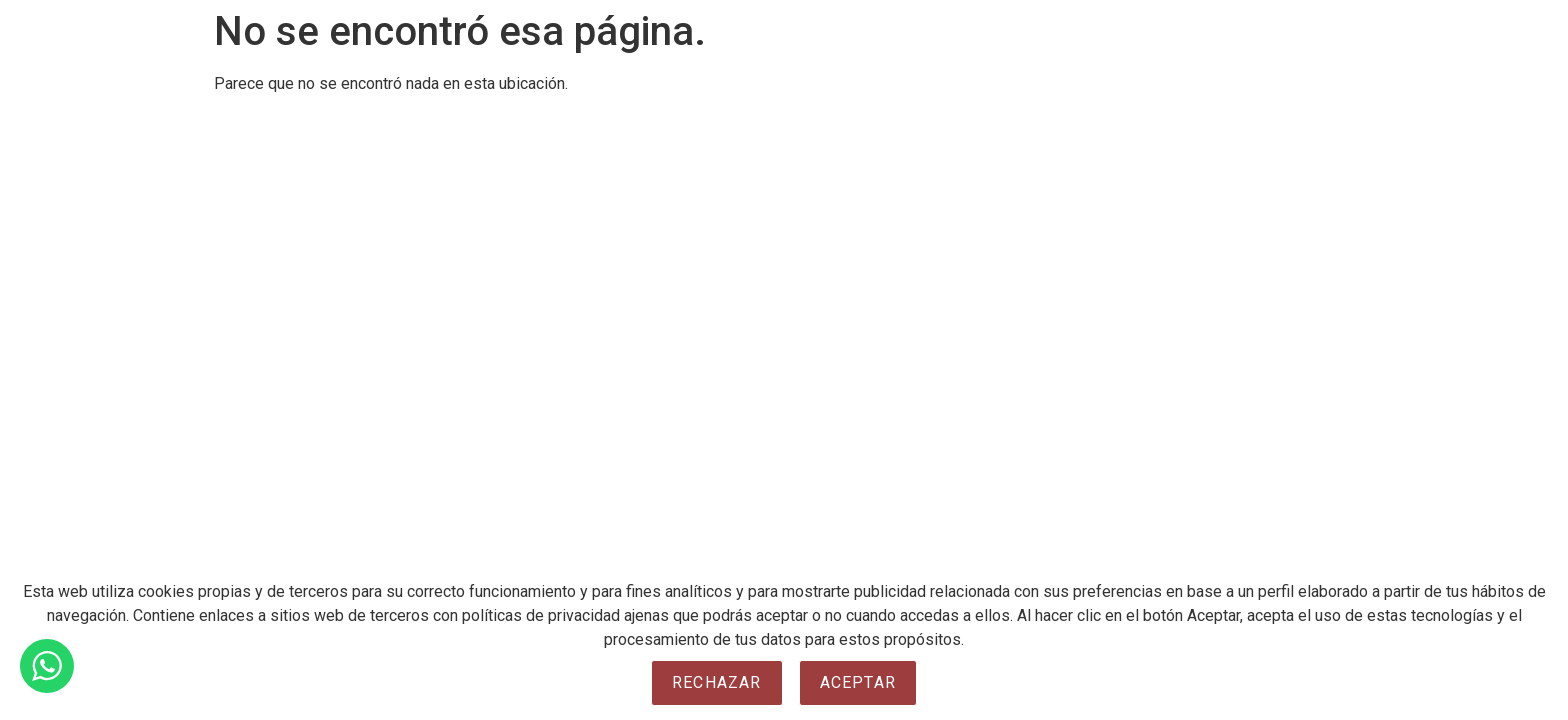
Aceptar (858, 682)
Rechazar (717, 682)
